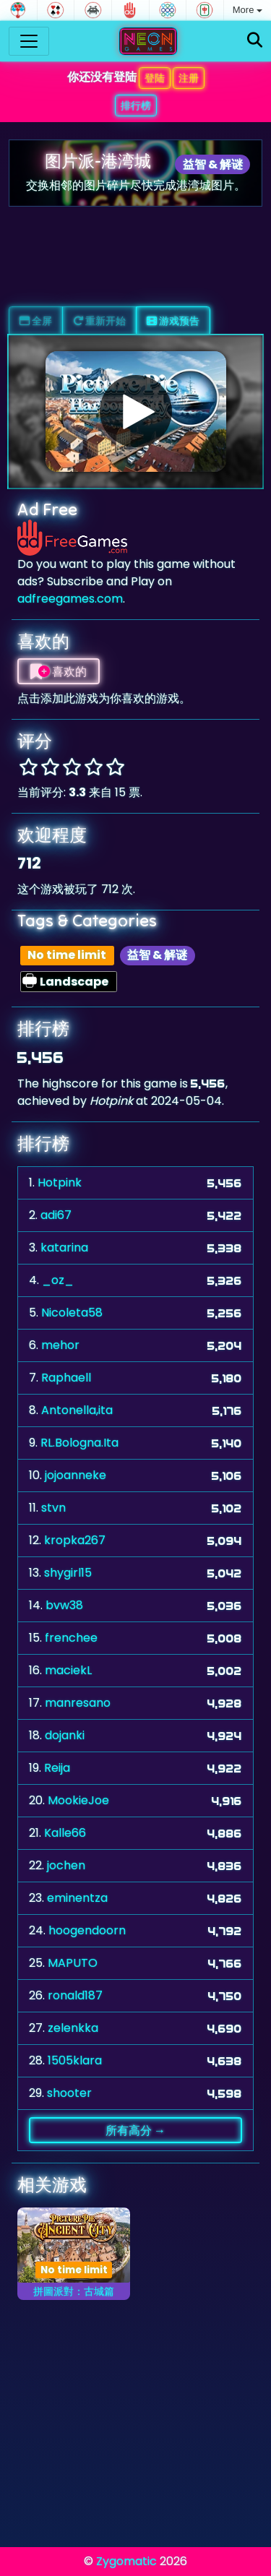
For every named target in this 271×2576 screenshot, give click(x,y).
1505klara (75, 2060)
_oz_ (58, 1280)
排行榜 (136, 105)
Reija (57, 1767)
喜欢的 (58, 671)
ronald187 (75, 1995)
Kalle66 (65, 1833)
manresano (78, 1702)
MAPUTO (73, 1963)
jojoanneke (75, 1475)
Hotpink (60, 1182)
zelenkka (73, 2028)
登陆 (155, 78)
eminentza (77, 1898)
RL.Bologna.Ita (79, 1442)
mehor (60, 1345)
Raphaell (66, 1377)
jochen (66, 1865)
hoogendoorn (87, 1930)
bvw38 (64, 1605)
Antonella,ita (77, 1410)
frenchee (71, 1637)
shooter (69, 2093)
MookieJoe (78, 1800)
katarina (64, 1247)
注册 (188, 78)
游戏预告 (173, 320)
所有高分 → (135, 2130)
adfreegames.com (70, 598)
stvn (53, 1507)
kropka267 (75, 1540)
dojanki (65, 1735)
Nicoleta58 (72, 1312)
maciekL (68, 1670)
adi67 (56, 1215)
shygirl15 (68, 1572)
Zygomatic (126, 2561)
